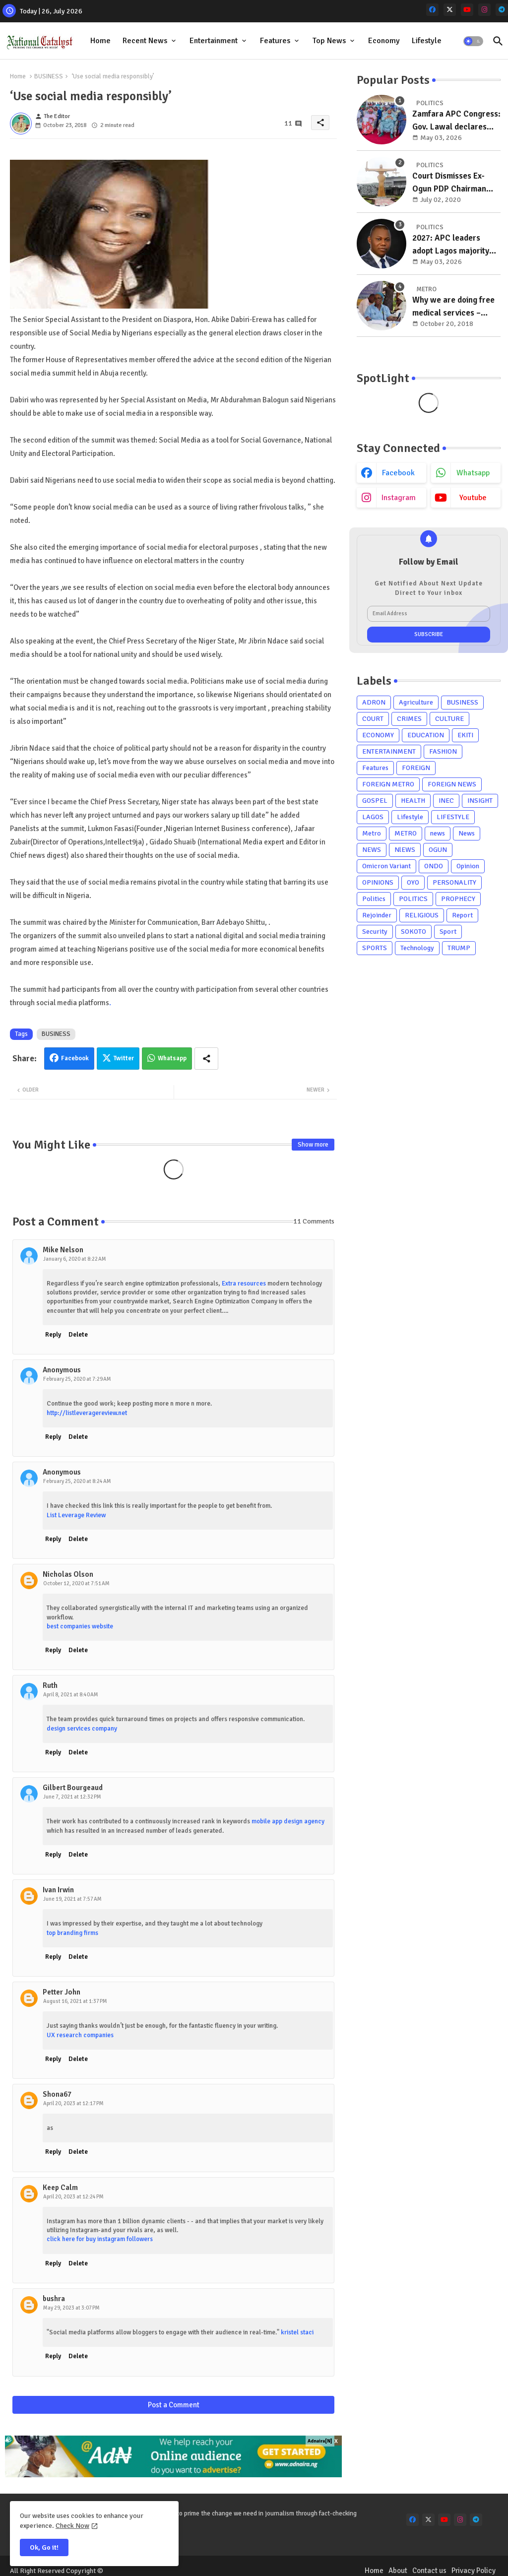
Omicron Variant (386, 866)
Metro (371, 833)
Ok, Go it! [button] (44, 2547)
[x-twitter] (450, 9)
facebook (398, 473)
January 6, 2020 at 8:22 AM (74, 1259)
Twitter (124, 1058)
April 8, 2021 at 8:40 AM (70, 1694)
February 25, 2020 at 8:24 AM (77, 1481)
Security (374, 931)
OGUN (438, 849)
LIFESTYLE (453, 817)
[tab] (100, 41)
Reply (53, 1335)
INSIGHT (480, 800)
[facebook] (432, 9)
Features (275, 41)
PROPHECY (458, 899)
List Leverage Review (76, 1515)
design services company (82, 1729)
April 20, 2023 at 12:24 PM (73, 2196)
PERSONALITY (454, 882)
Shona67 (57, 2094)
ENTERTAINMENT (389, 751)
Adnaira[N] (320, 2441)
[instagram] (484, 9)
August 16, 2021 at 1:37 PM (75, 2001)
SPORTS (374, 948)
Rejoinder (376, 915)
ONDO (433, 866)
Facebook (75, 1058)
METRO (405, 833)
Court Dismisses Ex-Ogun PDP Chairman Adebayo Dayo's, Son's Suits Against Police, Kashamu (453, 183)
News (466, 833)
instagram (398, 498)
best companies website (80, 1626)
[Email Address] (428, 614)
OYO (413, 882)
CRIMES (409, 718)
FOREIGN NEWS (452, 784)
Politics (373, 899)
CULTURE (449, 718)
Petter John (61, 1992)
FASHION (443, 751)
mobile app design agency (288, 1821)
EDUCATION (425, 735)
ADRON (373, 702)
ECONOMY (378, 735)
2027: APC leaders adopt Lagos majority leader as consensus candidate (450, 245)
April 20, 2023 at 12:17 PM (73, 2103)
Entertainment (214, 41)
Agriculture (416, 702)
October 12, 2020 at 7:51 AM (76, 1583)
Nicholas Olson (68, 1574)
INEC (446, 800)
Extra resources (244, 1284)
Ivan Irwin (58, 1889)
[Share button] (206, 1058)
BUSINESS (48, 76)
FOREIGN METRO (388, 784)
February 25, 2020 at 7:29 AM (77, 1379)
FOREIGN (416, 768)
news (437, 833)
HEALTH (413, 800)
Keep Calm (60, 2187)
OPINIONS (377, 882)
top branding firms (72, 1933)
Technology (417, 948)
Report (462, 915)
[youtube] (467, 9)
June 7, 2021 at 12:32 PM (72, 1797)
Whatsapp (172, 1058)
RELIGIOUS (422, 915)
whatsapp (473, 473)
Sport (448, 931)
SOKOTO (413, 931)
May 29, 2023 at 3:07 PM (71, 2308)
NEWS (371, 849)
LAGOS (372, 817)
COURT (372, 718)
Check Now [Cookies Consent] (72, 2525)
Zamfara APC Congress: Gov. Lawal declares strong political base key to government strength (456, 121)
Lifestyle (427, 41)
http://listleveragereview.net (87, 1413)
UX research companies (80, 2035)
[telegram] (502, 9)
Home (100, 41)
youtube (473, 498)
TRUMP (458, 948)
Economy (384, 41)
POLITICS (413, 899)
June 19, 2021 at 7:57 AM (72, 1899)
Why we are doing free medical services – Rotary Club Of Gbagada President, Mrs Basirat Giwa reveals (456, 307)
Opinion (467, 866)
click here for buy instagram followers (100, 2239)
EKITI (465, 735)
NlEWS (404, 849)
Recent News (145, 41)
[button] (473, 41)
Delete (78, 1335)
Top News (329, 41)
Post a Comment (173, 2404)
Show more (313, 1145)
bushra (54, 2298)
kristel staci (297, 2332)
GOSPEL (374, 800)
